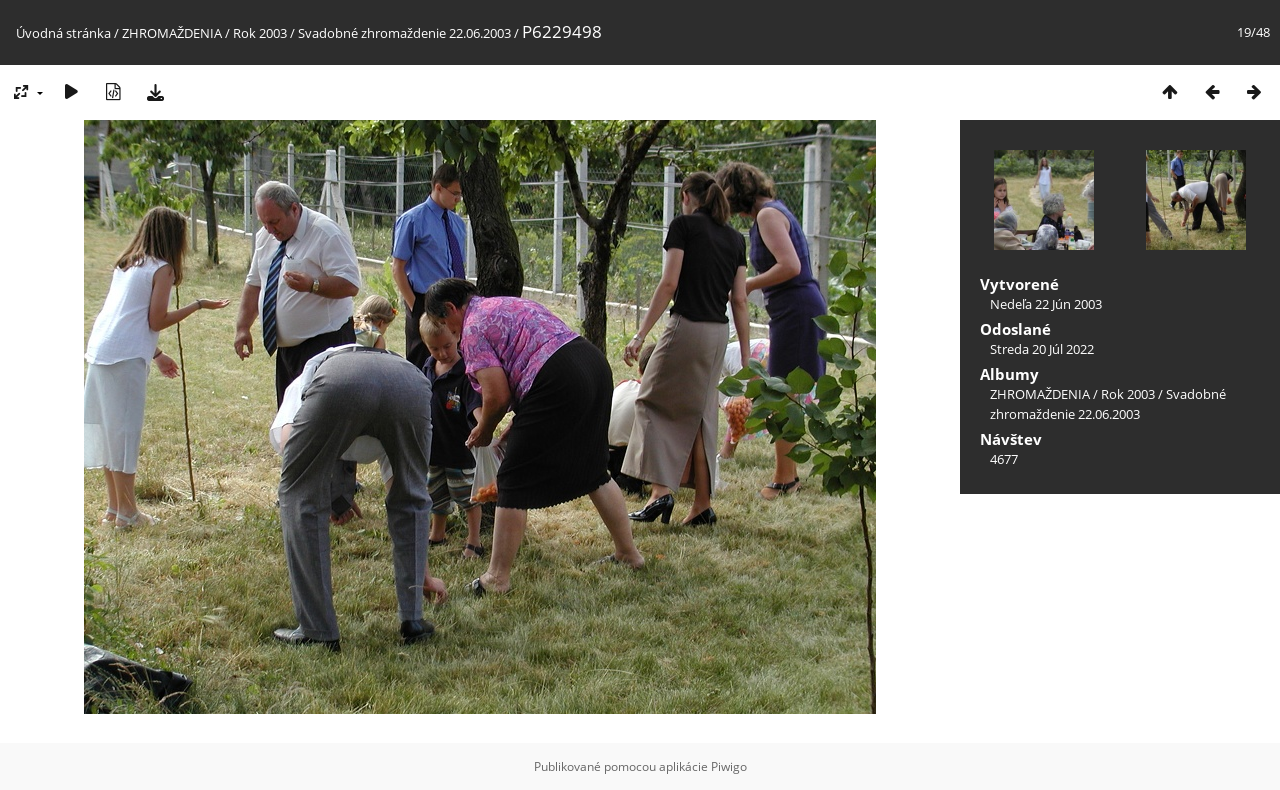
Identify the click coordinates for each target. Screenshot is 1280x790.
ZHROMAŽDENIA (172, 33)
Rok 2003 (260, 33)
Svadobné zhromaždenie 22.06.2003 (404, 33)
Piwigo (729, 766)
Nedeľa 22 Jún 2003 (1046, 304)
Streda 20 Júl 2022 (1042, 349)
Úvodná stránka (63, 33)
